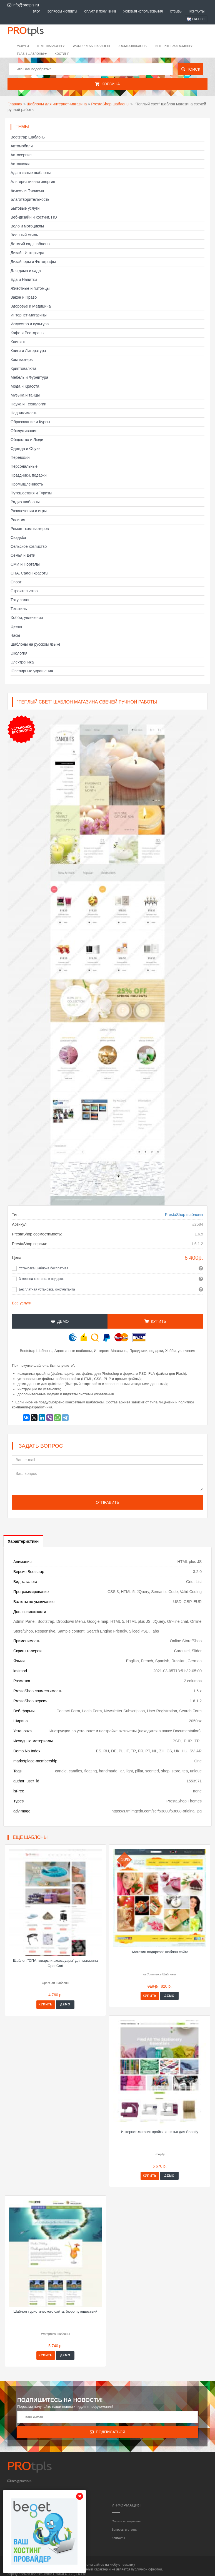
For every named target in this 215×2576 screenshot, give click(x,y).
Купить (155, 1321)
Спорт (16, 582)
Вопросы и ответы (62, 11)
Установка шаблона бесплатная (43, 1268)
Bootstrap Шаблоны (28, 137)
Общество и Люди (27, 439)
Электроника (22, 662)
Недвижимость (24, 413)
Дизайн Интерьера (27, 253)
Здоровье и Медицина (31, 306)
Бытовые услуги (25, 208)
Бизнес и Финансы (27, 190)
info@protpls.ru (23, 5)
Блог (36, 11)
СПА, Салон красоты (29, 573)
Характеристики (23, 1541)
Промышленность (27, 484)
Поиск (190, 69)
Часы (15, 635)
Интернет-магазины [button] (173, 46)
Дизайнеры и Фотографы (33, 261)
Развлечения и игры (29, 511)
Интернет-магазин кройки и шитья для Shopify (159, 2132)
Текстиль (19, 608)
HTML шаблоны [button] (51, 46)
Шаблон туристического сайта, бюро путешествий (56, 2311)
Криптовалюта (23, 368)
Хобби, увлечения (27, 617)
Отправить (107, 1502)
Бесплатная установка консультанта (47, 1289)
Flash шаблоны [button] (32, 53)
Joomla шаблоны (133, 46)
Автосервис (21, 155)
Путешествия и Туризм (31, 493)
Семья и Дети (23, 555)
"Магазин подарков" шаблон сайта (159, 1952)
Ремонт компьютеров (30, 528)
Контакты (196, 11)
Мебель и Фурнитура (29, 377)
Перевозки (20, 457)
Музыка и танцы (25, 395)
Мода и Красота (25, 386)
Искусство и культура (30, 324)
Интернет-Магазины (29, 315)
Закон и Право (24, 297)
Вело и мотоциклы (27, 226)
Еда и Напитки (24, 279)
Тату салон (21, 600)
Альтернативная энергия (33, 181)
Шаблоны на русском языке (35, 644)
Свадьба (18, 537)
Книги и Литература (28, 350)
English (198, 19)
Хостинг (62, 53)
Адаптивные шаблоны (31, 172)
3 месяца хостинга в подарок (41, 1279)
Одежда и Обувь (26, 448)
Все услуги (21, 1303)
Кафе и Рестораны (27, 333)
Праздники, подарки (29, 475)
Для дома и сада (26, 270)
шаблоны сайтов (91, 2565)
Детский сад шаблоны (30, 244)
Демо (60, 1321)
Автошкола (20, 164)
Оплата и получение (100, 11)
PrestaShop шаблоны (110, 104)
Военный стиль (24, 235)
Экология (19, 653)
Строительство (24, 591)
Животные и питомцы (30, 288)
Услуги (23, 46)
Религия (18, 519)
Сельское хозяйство (29, 546)
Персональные (24, 466)
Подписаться (107, 2432)
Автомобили (22, 146)
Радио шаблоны (25, 502)
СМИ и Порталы (25, 564)
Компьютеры (22, 359)
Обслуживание (24, 430)
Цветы (16, 626)
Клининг (18, 342)
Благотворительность (30, 199)
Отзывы (176, 11)
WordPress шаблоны (91, 46)
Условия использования (143, 11)
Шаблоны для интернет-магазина (57, 104)
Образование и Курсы (30, 422)
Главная (15, 104)
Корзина (107, 84)
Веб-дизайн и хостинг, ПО (34, 217)
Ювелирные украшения (32, 671)
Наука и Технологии (28, 404)
